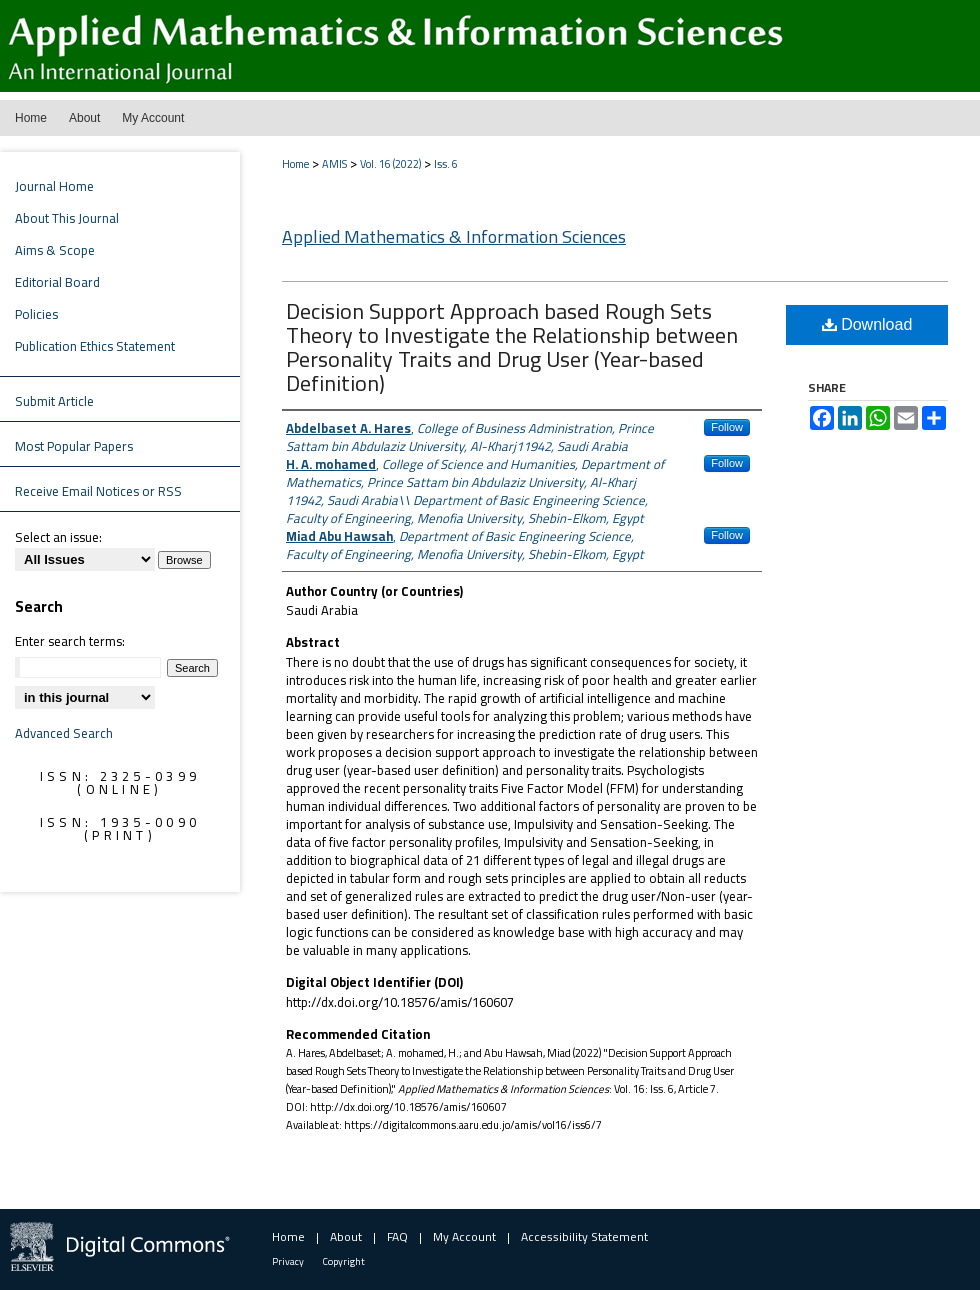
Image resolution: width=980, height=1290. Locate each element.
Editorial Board (57, 282)
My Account (464, 1236)
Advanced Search (64, 733)
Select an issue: (58, 537)
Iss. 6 (446, 164)
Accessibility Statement (584, 1236)
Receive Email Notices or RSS (98, 491)
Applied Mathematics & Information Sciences (454, 236)
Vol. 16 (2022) (390, 164)
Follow (727, 427)
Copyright (344, 1261)
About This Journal (67, 218)
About (346, 1236)
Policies (36, 314)
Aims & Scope (55, 250)
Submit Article (54, 401)
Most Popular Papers (74, 446)
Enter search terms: (70, 641)
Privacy (288, 1261)
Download (867, 324)
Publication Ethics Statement (95, 346)
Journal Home (54, 186)
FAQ (397, 1236)
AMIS (334, 164)
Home (295, 164)
